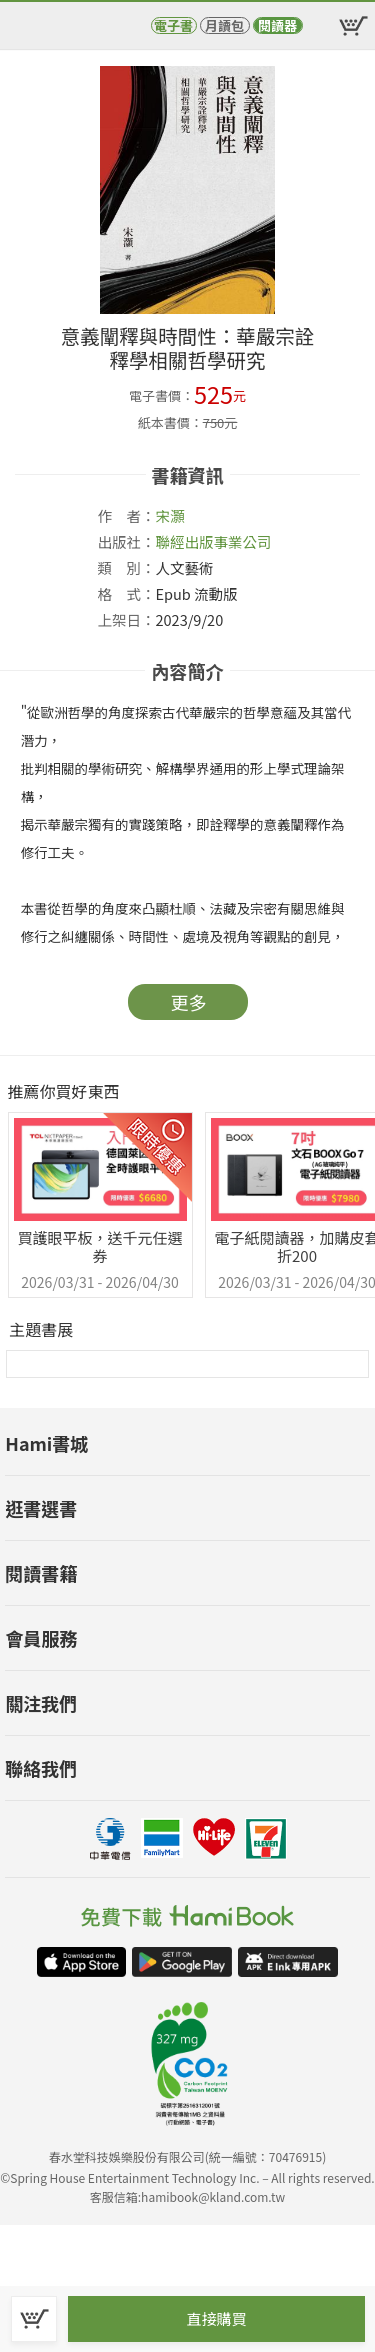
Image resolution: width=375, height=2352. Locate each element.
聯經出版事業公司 (214, 541)
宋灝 (170, 515)
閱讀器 (277, 25)
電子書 (173, 25)
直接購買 (216, 2318)
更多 (189, 1002)
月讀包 (224, 25)
